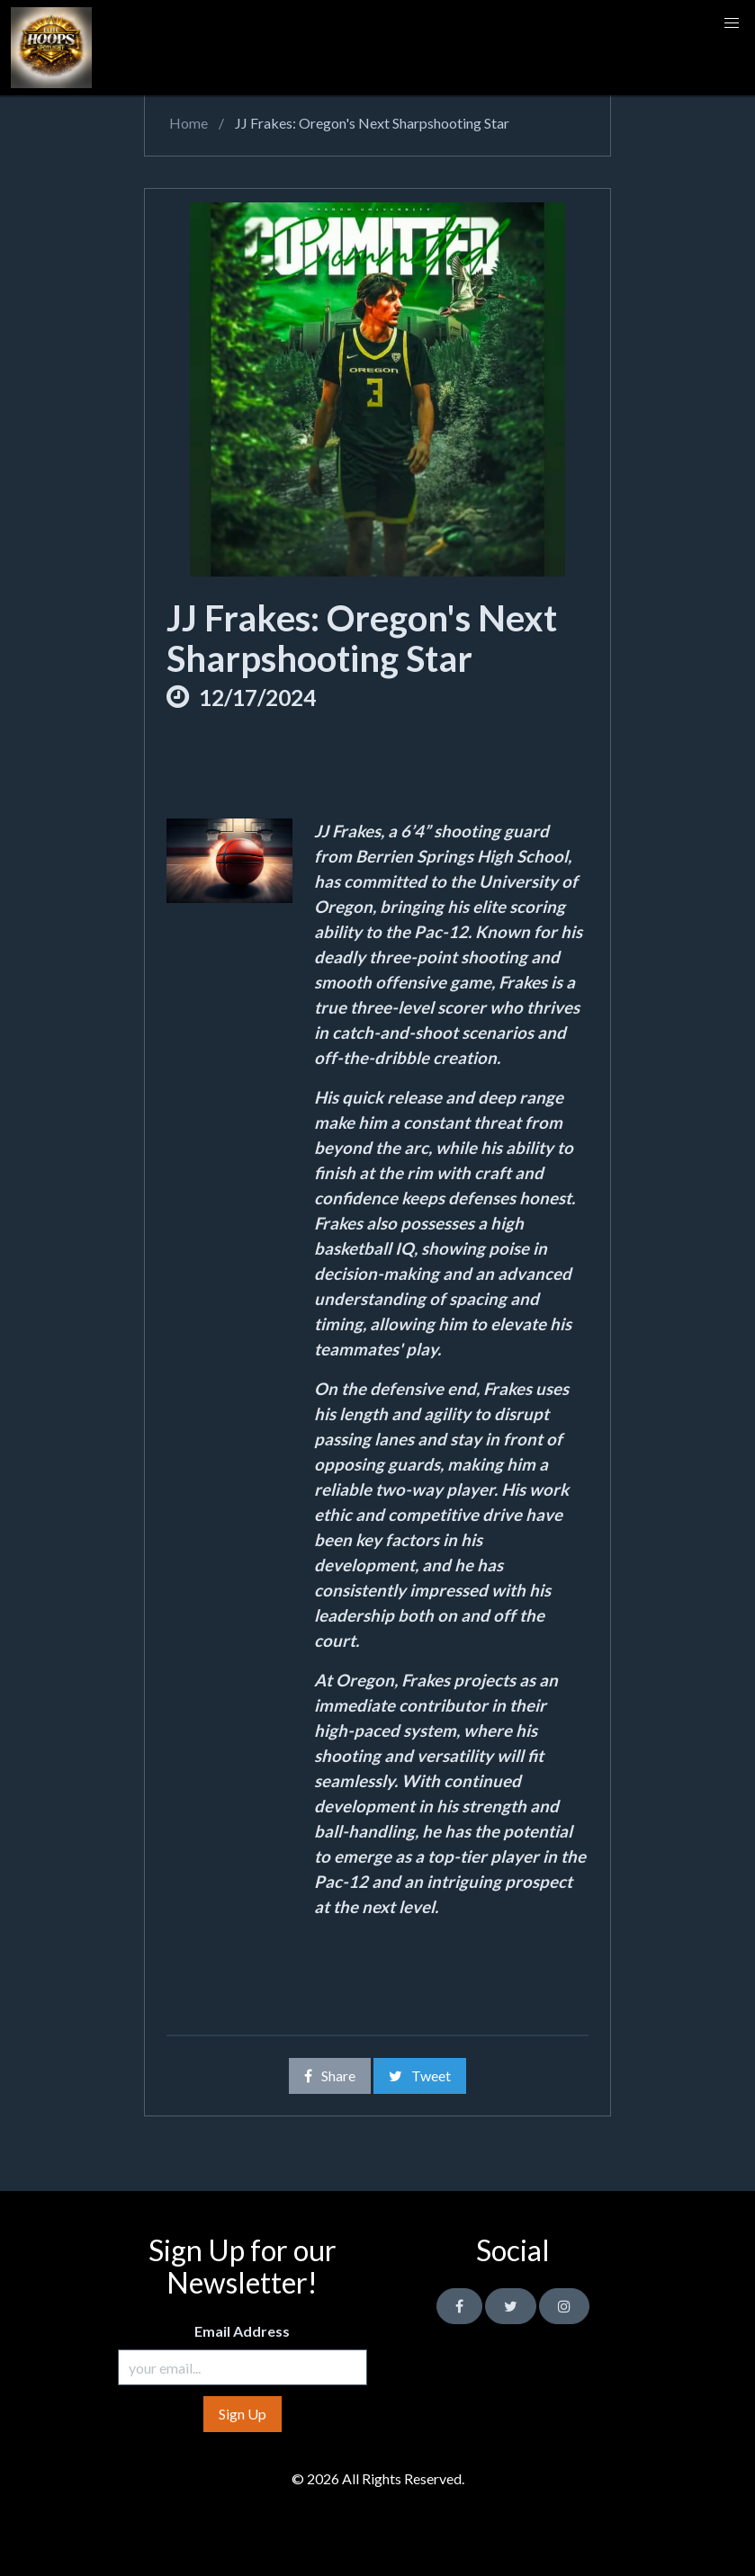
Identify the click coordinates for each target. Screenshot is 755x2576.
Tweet (420, 2075)
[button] (731, 23)
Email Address (242, 2330)
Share (329, 2075)
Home (187, 122)
